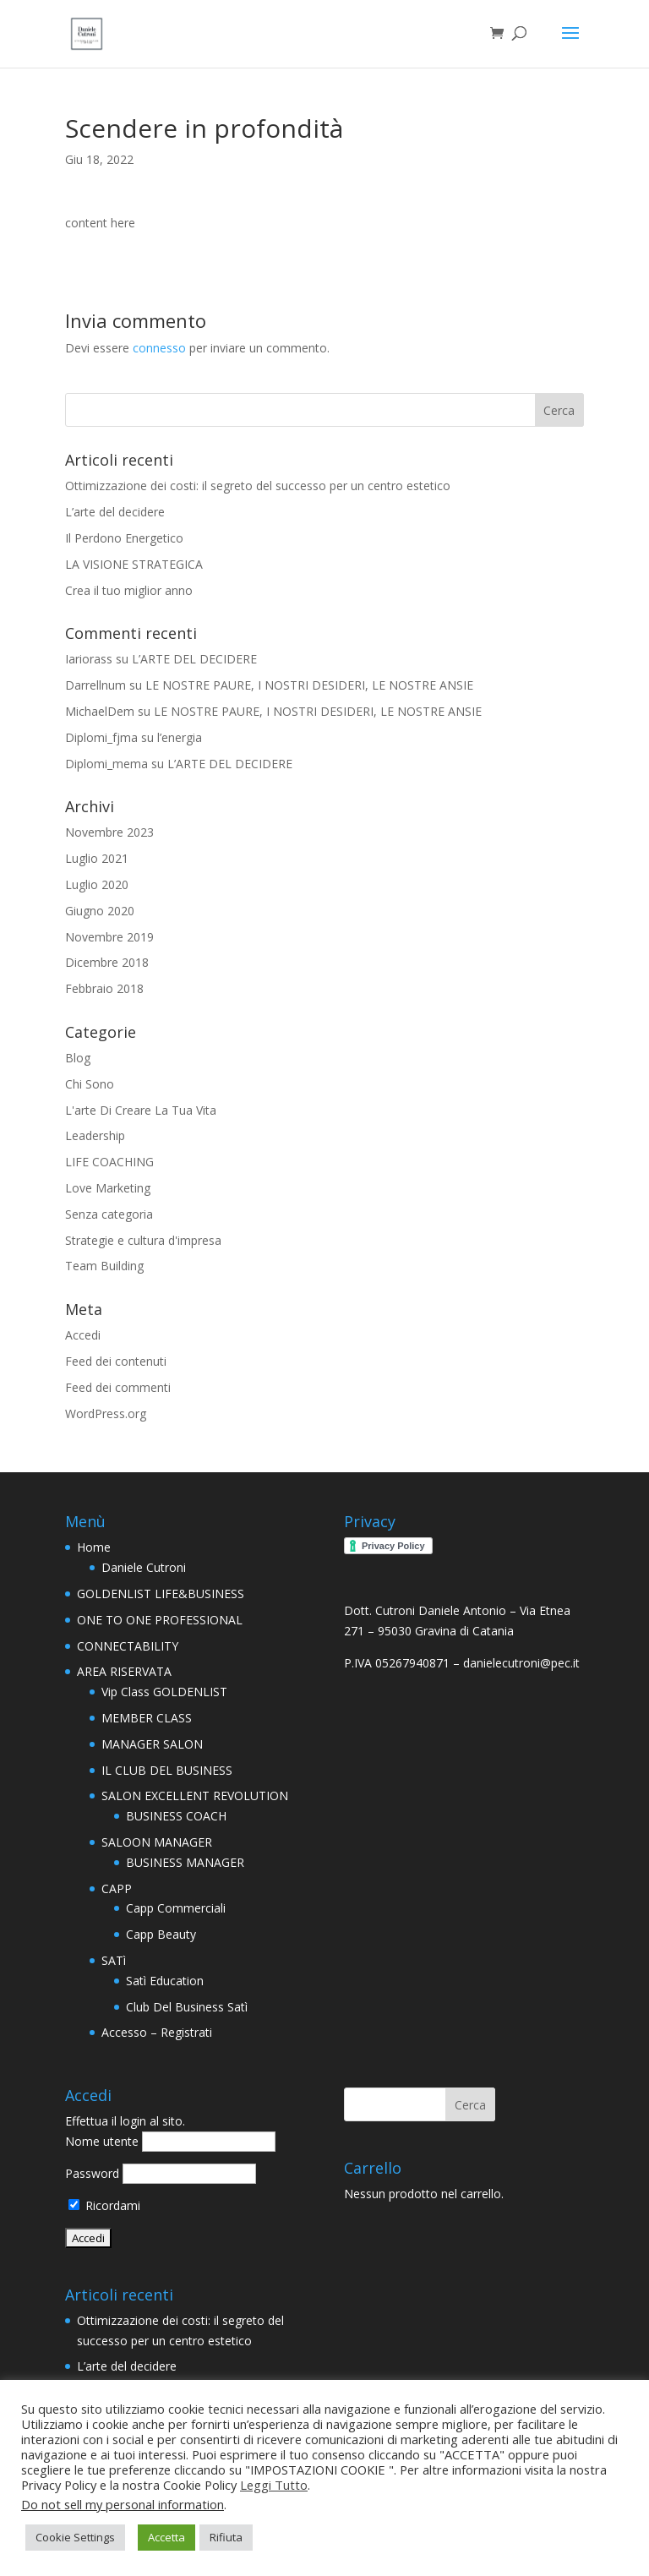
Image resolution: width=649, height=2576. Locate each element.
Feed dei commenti (118, 1387)
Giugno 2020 (99, 911)
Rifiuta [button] (226, 2537)
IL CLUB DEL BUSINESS (166, 1770)
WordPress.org (105, 1413)
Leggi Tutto (274, 2484)
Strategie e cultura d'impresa (143, 1240)
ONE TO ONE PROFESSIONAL (160, 1620)
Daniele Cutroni (143, 1567)
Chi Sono (89, 1084)
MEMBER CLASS (146, 1718)
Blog (77, 1058)
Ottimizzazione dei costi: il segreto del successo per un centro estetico (257, 486)
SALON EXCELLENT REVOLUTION (194, 1795)
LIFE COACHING (109, 1162)
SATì (113, 1960)
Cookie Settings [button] (75, 2537)
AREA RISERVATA (124, 1671)
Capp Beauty (161, 1934)
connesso (159, 348)
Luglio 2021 (96, 858)
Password (92, 2173)
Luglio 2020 (96, 884)
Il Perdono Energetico (124, 538)
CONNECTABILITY (127, 1646)
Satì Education (165, 1981)
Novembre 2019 (109, 937)
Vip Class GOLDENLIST (164, 1692)
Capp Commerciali (176, 1908)
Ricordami (104, 2205)
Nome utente (102, 2141)
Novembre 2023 (109, 832)
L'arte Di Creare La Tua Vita (140, 1110)
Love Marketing (107, 1188)
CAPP (116, 1888)
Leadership (95, 1135)
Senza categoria (109, 1214)
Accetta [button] (166, 2537)
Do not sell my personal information (122, 2504)
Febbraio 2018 (104, 988)
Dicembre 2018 (107, 962)
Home (94, 1547)
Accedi (83, 1335)
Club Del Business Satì (187, 2007)
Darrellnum (95, 685)
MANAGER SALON (152, 1744)
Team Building (104, 1266)
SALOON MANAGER (156, 1842)
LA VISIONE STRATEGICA (134, 564)
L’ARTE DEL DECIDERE (194, 659)
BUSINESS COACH (176, 1816)
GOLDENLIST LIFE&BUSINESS (160, 1593)
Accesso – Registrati (156, 2032)
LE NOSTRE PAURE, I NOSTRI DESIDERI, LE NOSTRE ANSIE (309, 685)
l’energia (179, 737)
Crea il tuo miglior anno (129, 590)
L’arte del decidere (115, 512)
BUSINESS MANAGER (185, 1862)
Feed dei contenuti (115, 1361)
